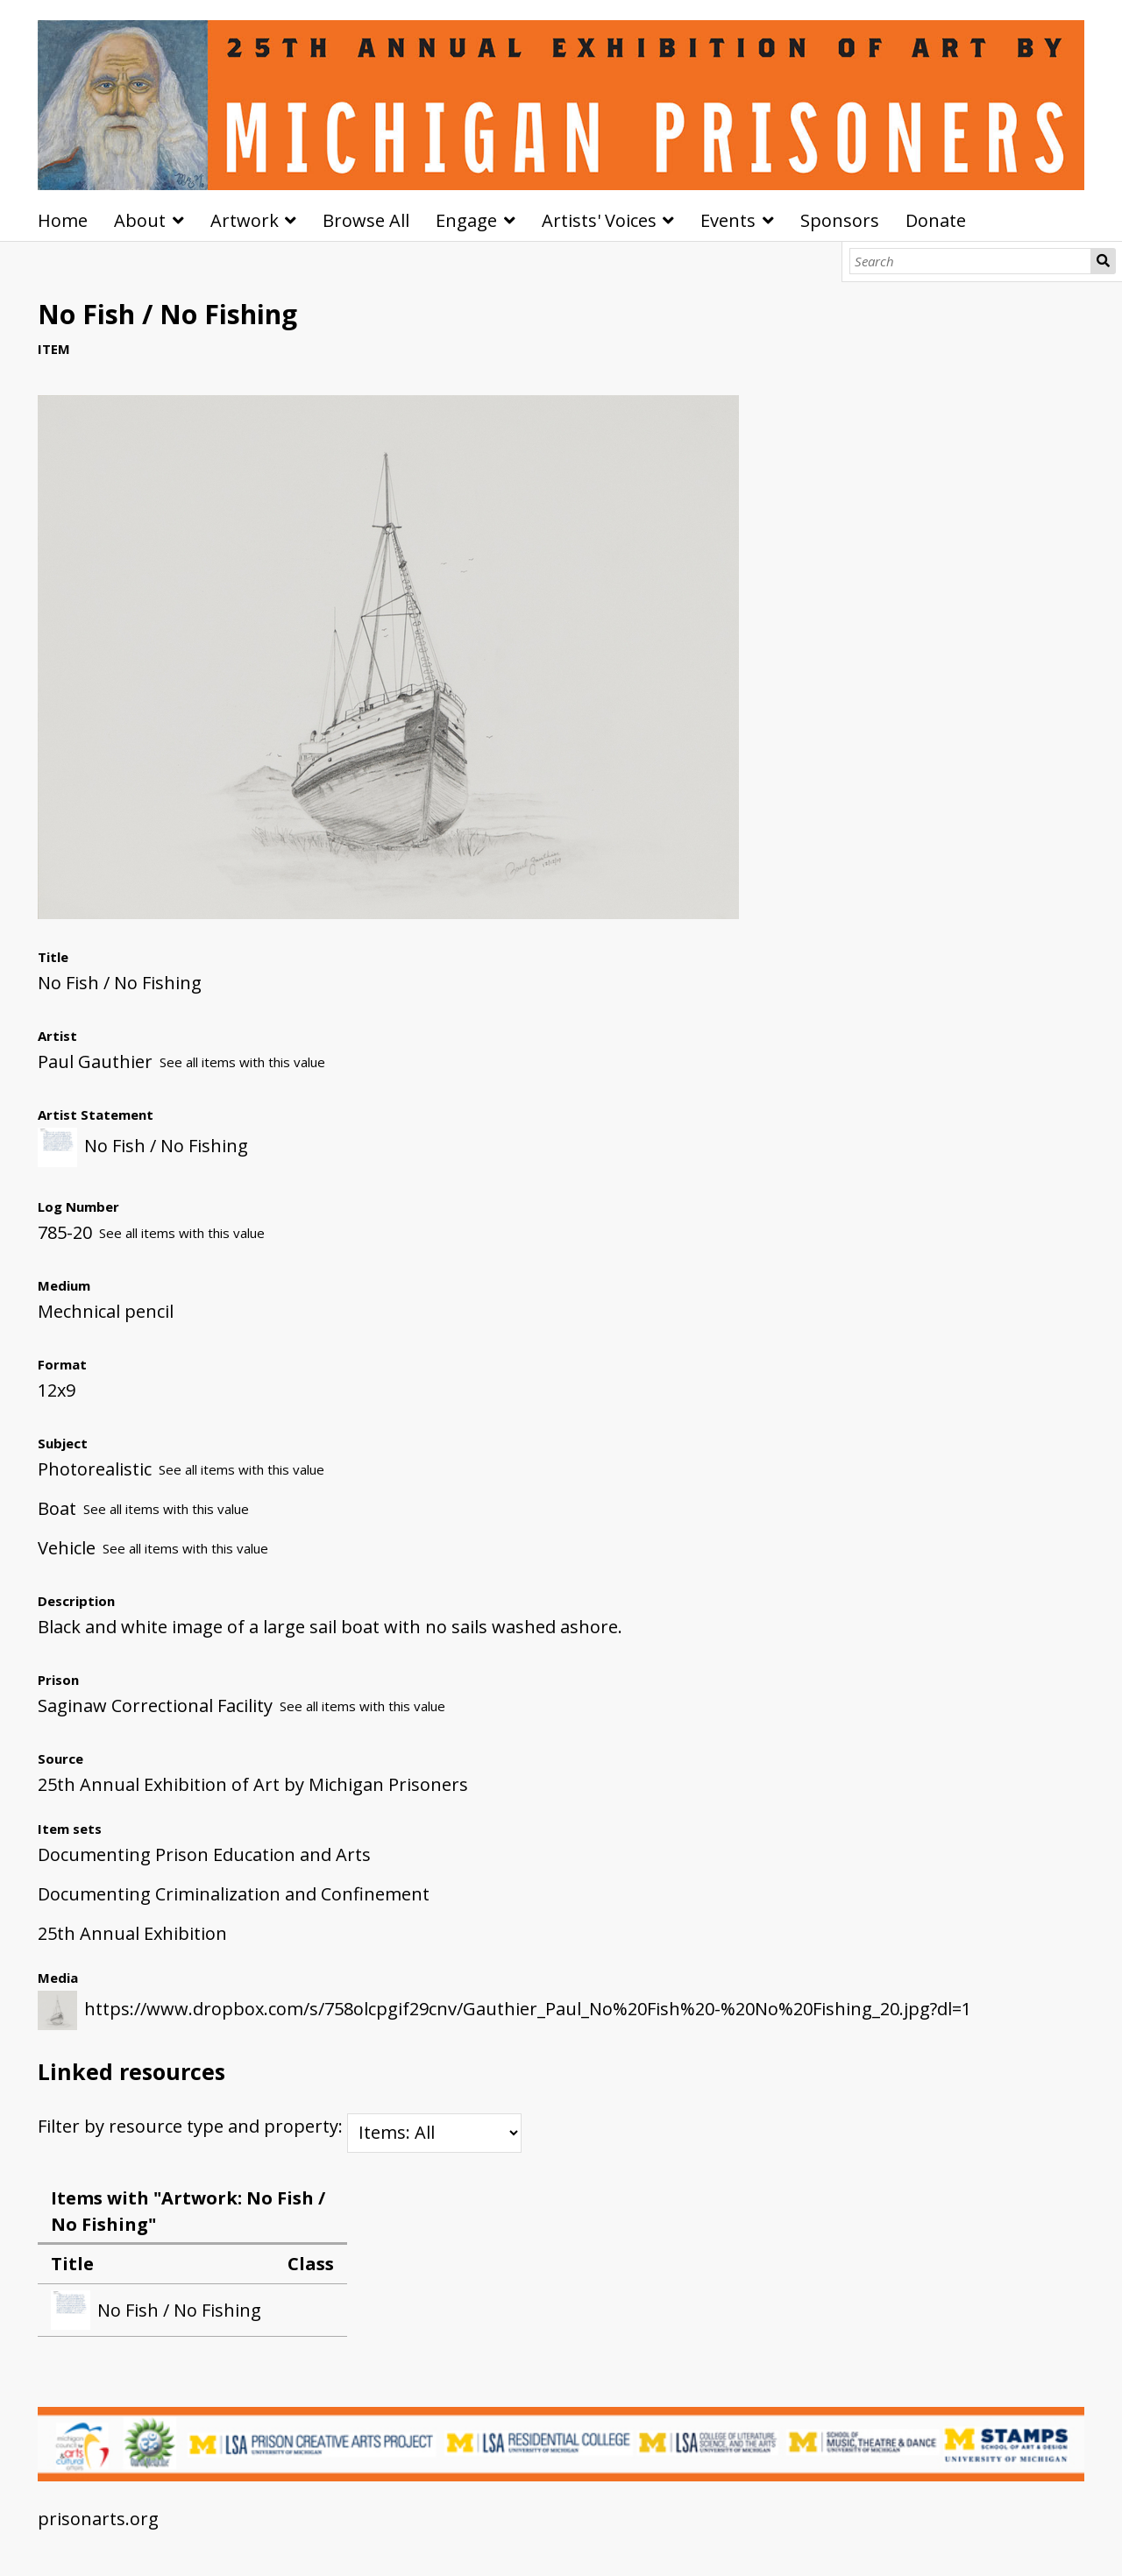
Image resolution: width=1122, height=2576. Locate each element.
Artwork (244, 220)
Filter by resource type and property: (280, 2126)
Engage (466, 220)
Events (728, 220)
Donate (935, 220)
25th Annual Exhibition (132, 1933)
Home (63, 220)
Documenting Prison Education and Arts (204, 1854)
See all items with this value (242, 1062)
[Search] (970, 261)
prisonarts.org (98, 2518)
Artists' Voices (599, 220)
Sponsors (839, 220)
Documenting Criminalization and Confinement (234, 1894)
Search (1103, 261)
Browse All (366, 220)
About (140, 220)
